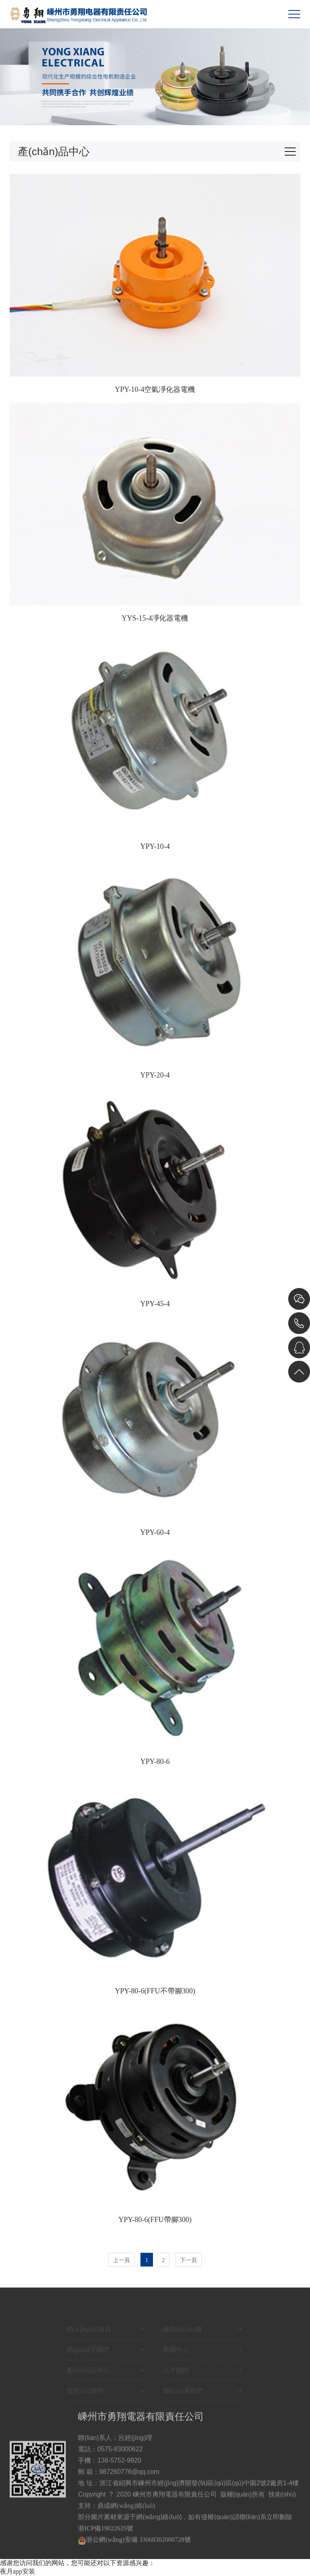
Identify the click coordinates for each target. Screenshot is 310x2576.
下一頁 (188, 2260)
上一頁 (121, 2260)
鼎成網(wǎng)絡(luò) (126, 2518)
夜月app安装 (17, 2571)
